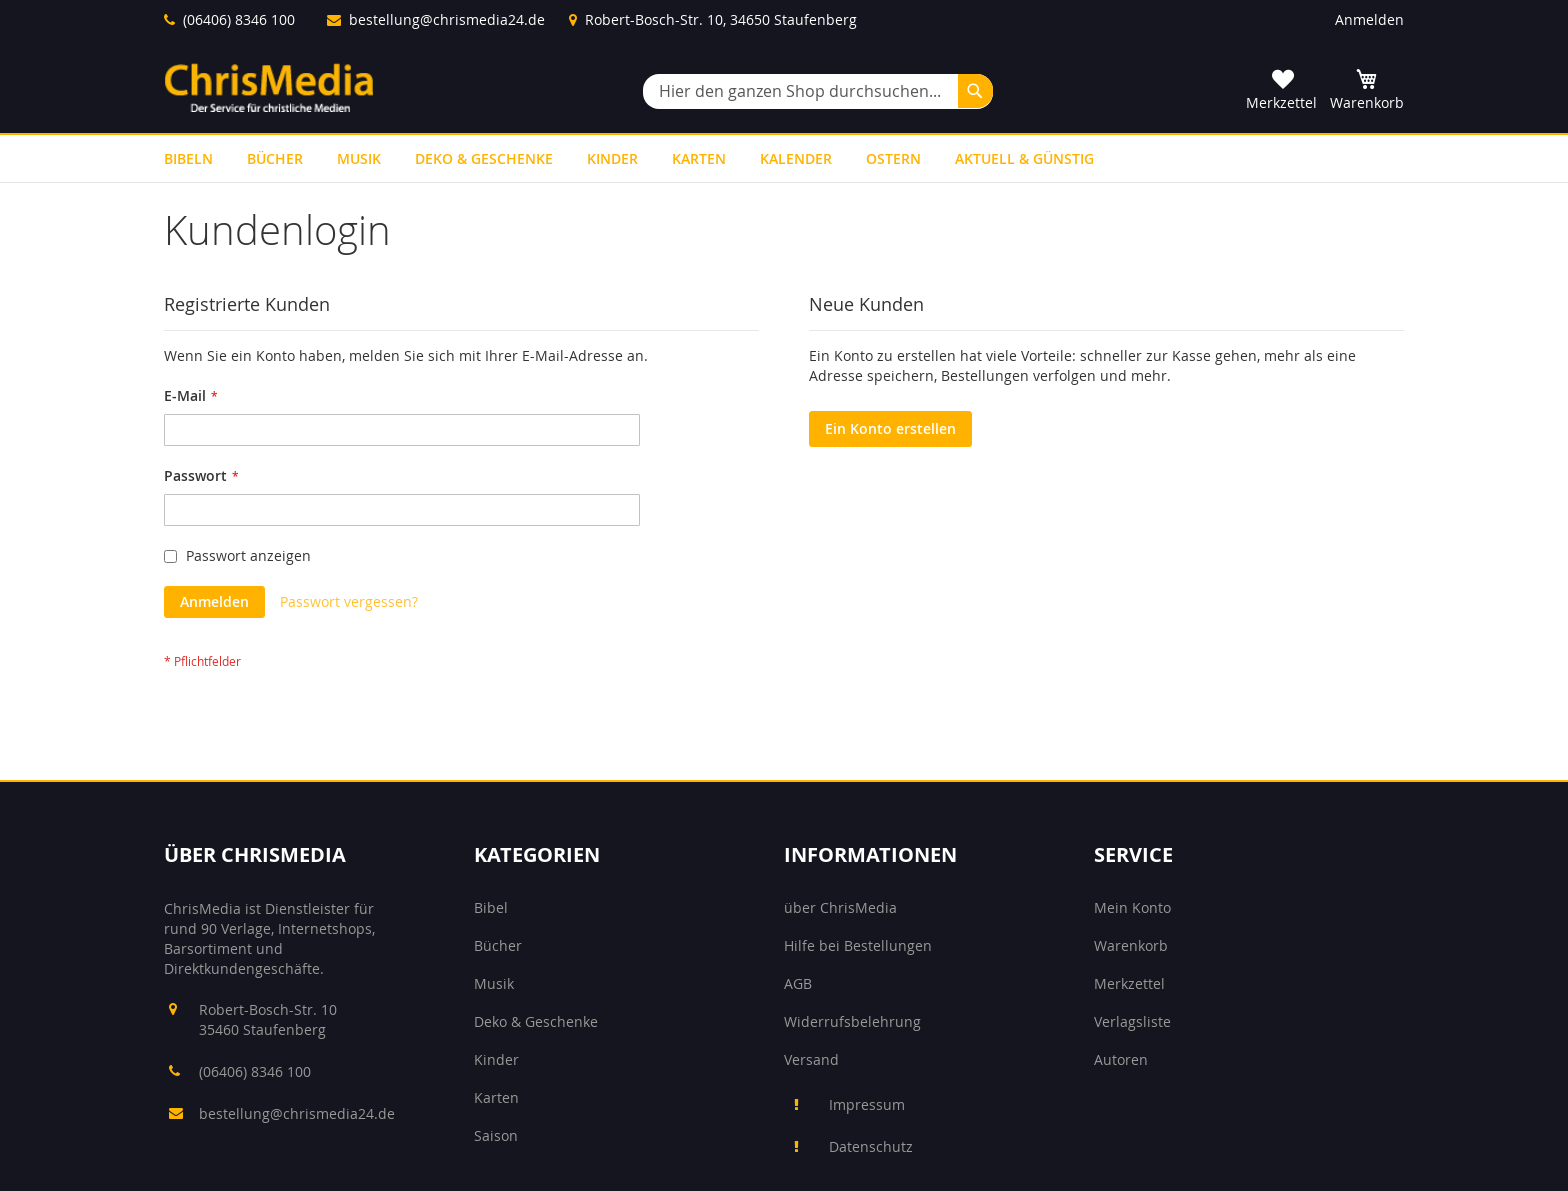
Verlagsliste (1132, 1021)
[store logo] (269, 87)
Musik (494, 983)
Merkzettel (1129, 983)
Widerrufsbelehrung (852, 1021)
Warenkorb (1131, 945)
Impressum (867, 1104)
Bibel (491, 907)
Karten (496, 1097)
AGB (798, 983)
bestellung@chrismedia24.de (447, 19)
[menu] (784, 158)
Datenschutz (871, 1146)
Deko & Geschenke (536, 1021)
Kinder (496, 1059)
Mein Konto (1132, 907)
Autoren (1121, 1059)
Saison (496, 1135)
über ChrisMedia (840, 907)
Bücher (498, 945)
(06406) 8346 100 (239, 19)
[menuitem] (188, 158)
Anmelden (1369, 19)
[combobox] (818, 91)
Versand (811, 1059)
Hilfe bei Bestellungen (858, 945)
